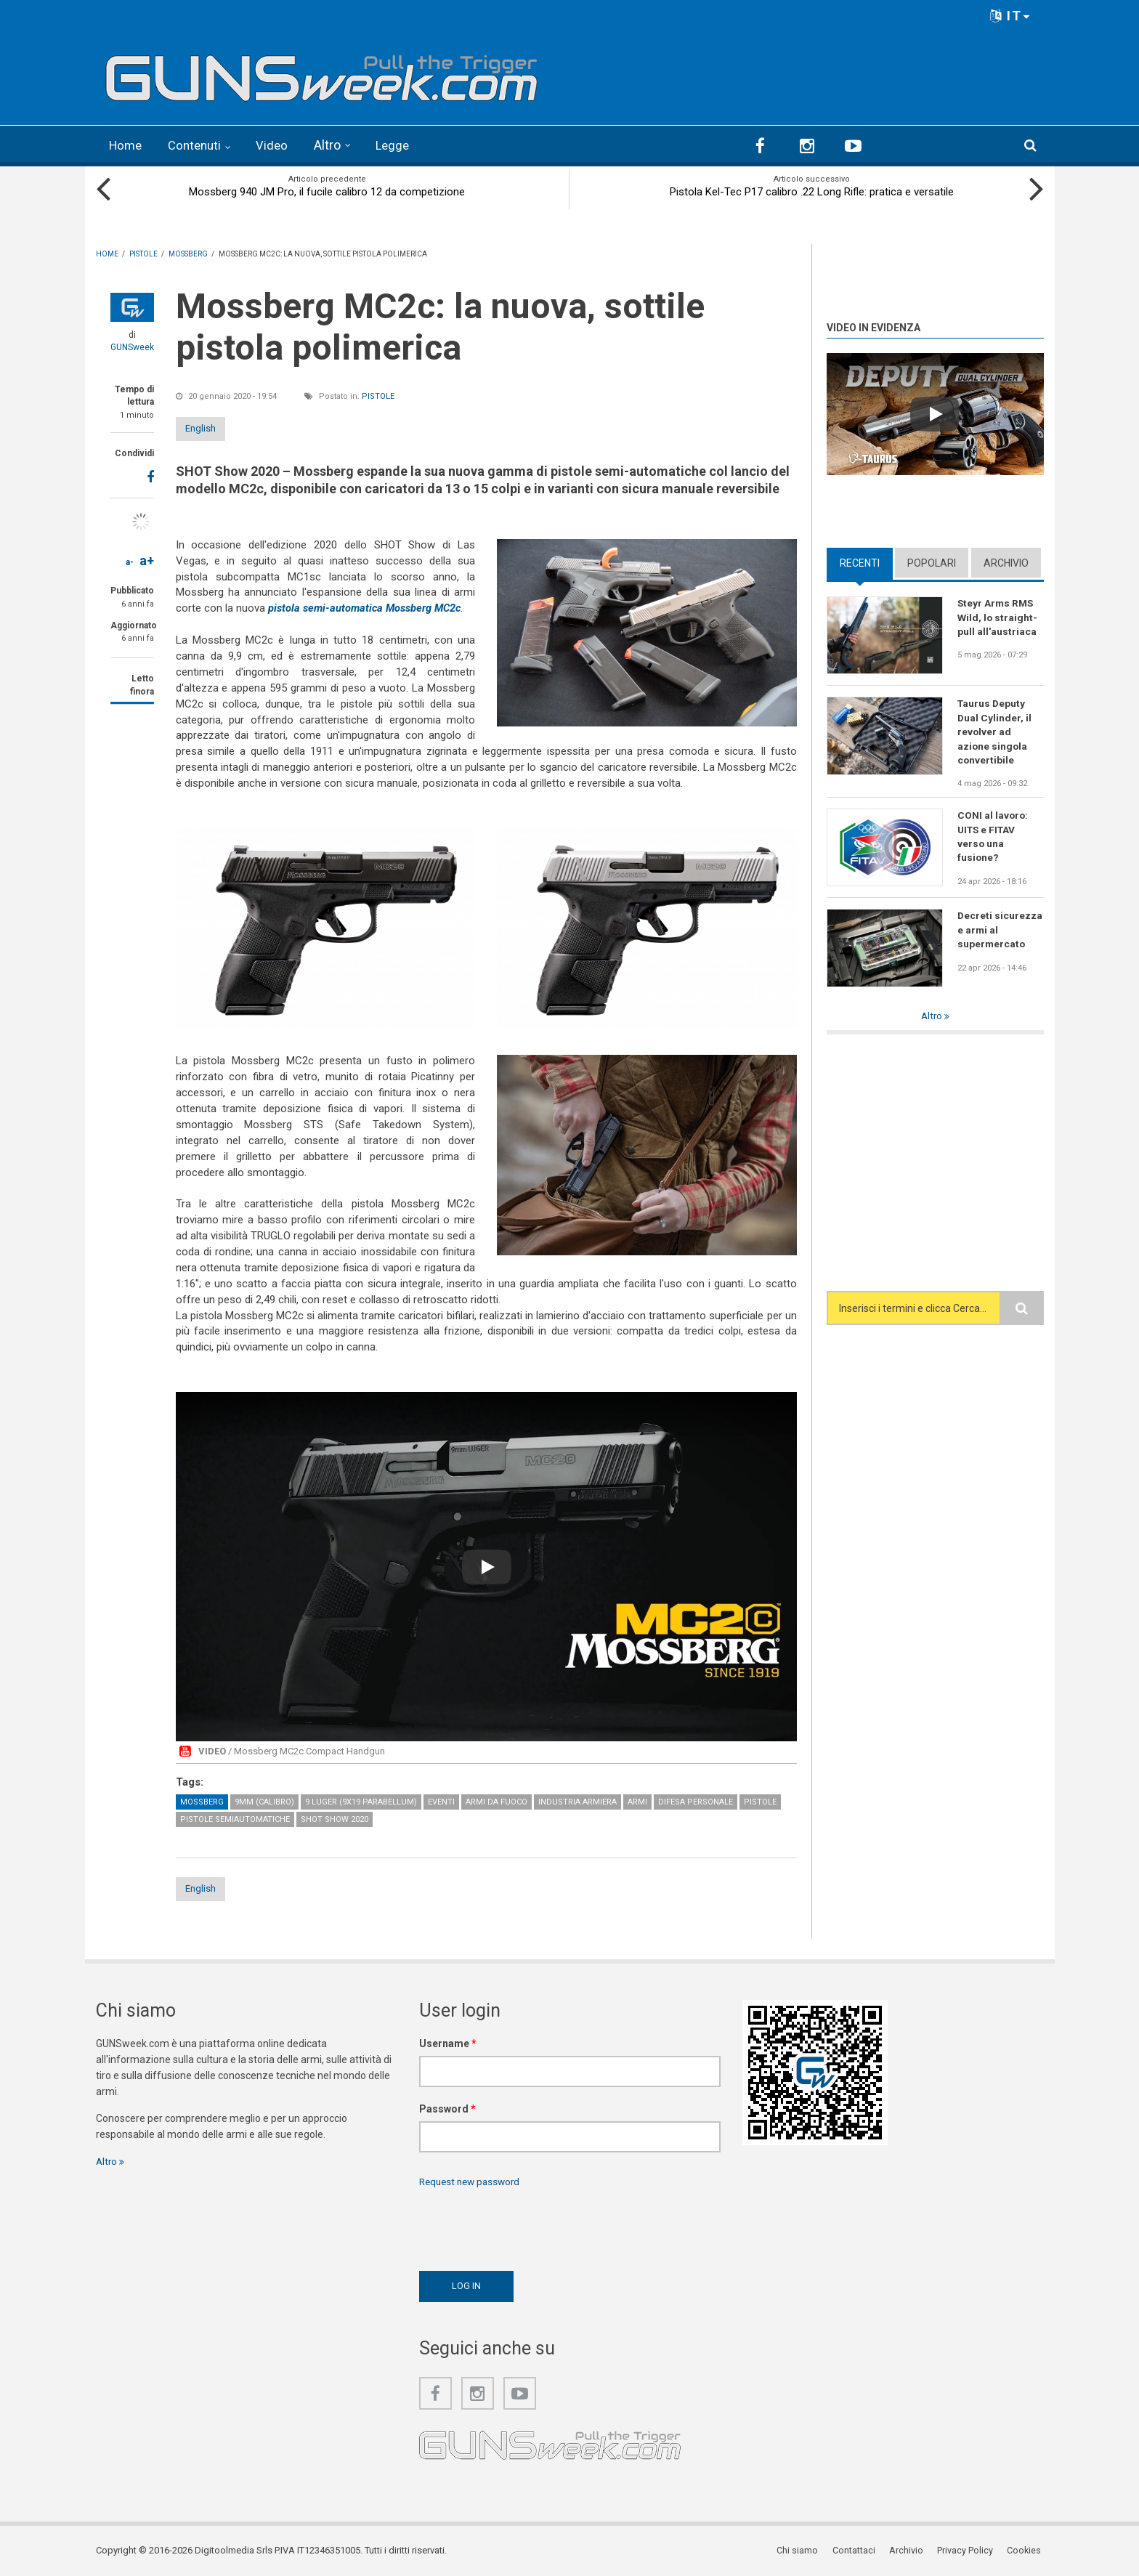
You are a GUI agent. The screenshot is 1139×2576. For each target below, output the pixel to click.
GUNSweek (132, 346)
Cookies (1026, 2550)
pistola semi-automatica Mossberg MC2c (367, 606)
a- (130, 561)
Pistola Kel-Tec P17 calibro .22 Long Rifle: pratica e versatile (812, 190)
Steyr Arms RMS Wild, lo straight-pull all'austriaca (997, 616)
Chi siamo (803, 2550)
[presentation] (529, 2225)
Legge (400, 145)
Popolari (931, 561)
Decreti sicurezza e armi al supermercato (1000, 930)
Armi (637, 1800)
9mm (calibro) (264, 1800)
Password (447, 2108)
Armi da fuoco (496, 1800)
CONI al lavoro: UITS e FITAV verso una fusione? (993, 837)
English (213, 426)
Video (278, 145)
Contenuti (199, 145)
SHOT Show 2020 (334, 1818)
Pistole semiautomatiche (235, 1818)
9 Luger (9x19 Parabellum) (361, 1800)
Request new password (473, 2181)
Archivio (1006, 561)
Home (127, 145)
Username (448, 2043)
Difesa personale (695, 1800)
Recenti (860, 561)
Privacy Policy (968, 2550)
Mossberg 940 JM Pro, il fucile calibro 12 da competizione (327, 190)
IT (1010, 15)
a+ (146, 559)
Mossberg (202, 1800)
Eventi (441, 1800)
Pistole (378, 395)
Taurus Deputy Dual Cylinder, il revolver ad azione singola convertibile (994, 731)
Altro (334, 145)
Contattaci (858, 2550)
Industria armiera (577, 1800)
